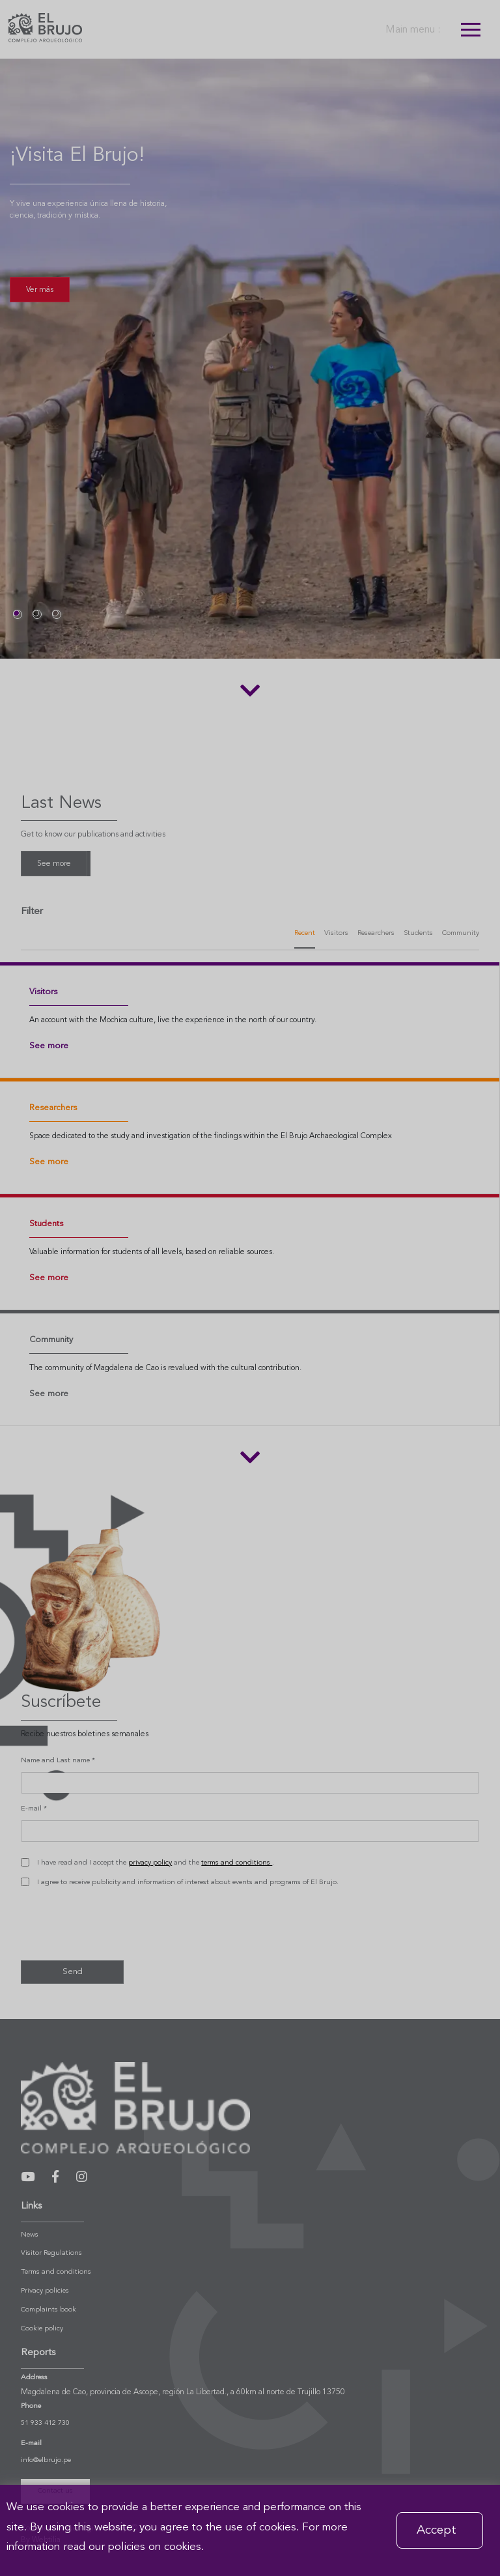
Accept (436, 2530)
